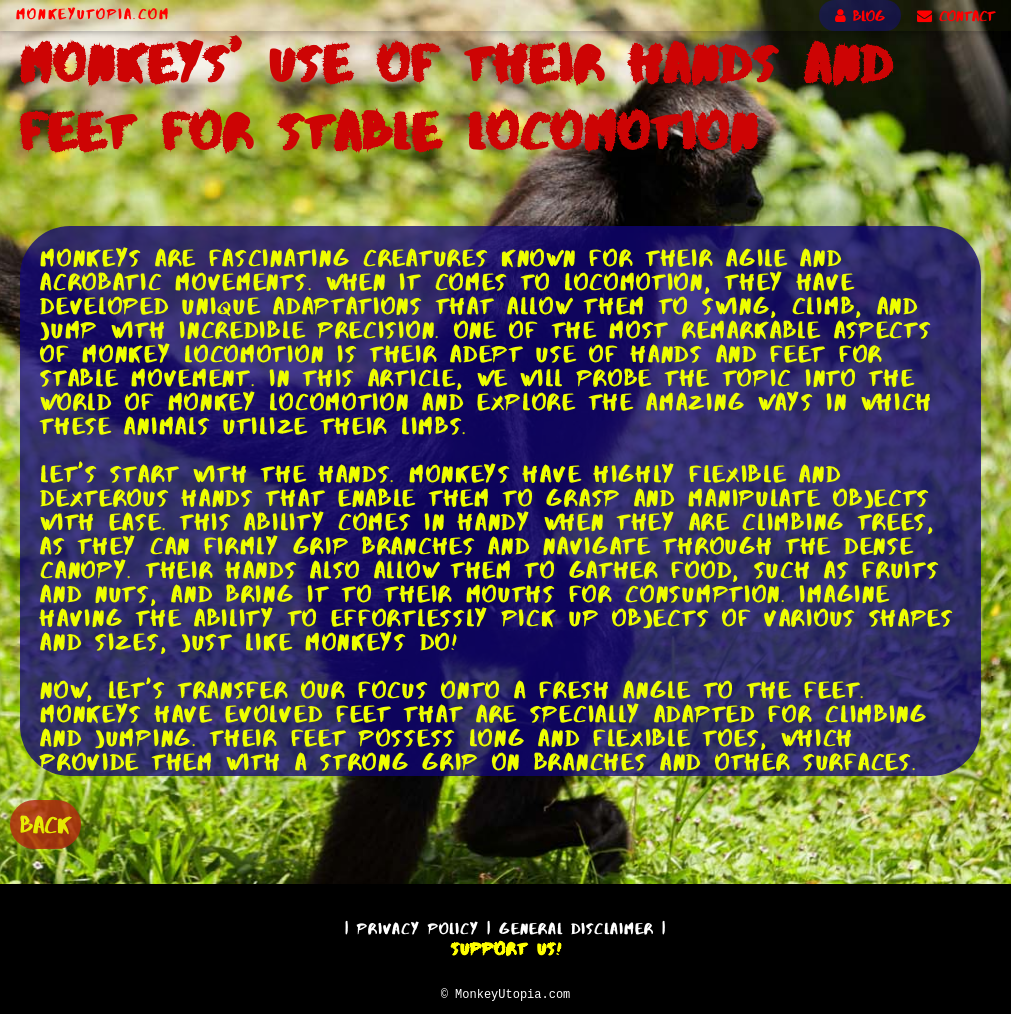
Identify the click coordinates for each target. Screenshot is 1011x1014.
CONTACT (956, 16)
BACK (45, 822)
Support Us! (506, 946)
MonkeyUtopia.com (93, 14)
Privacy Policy (418, 925)
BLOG (860, 16)
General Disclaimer (576, 925)
